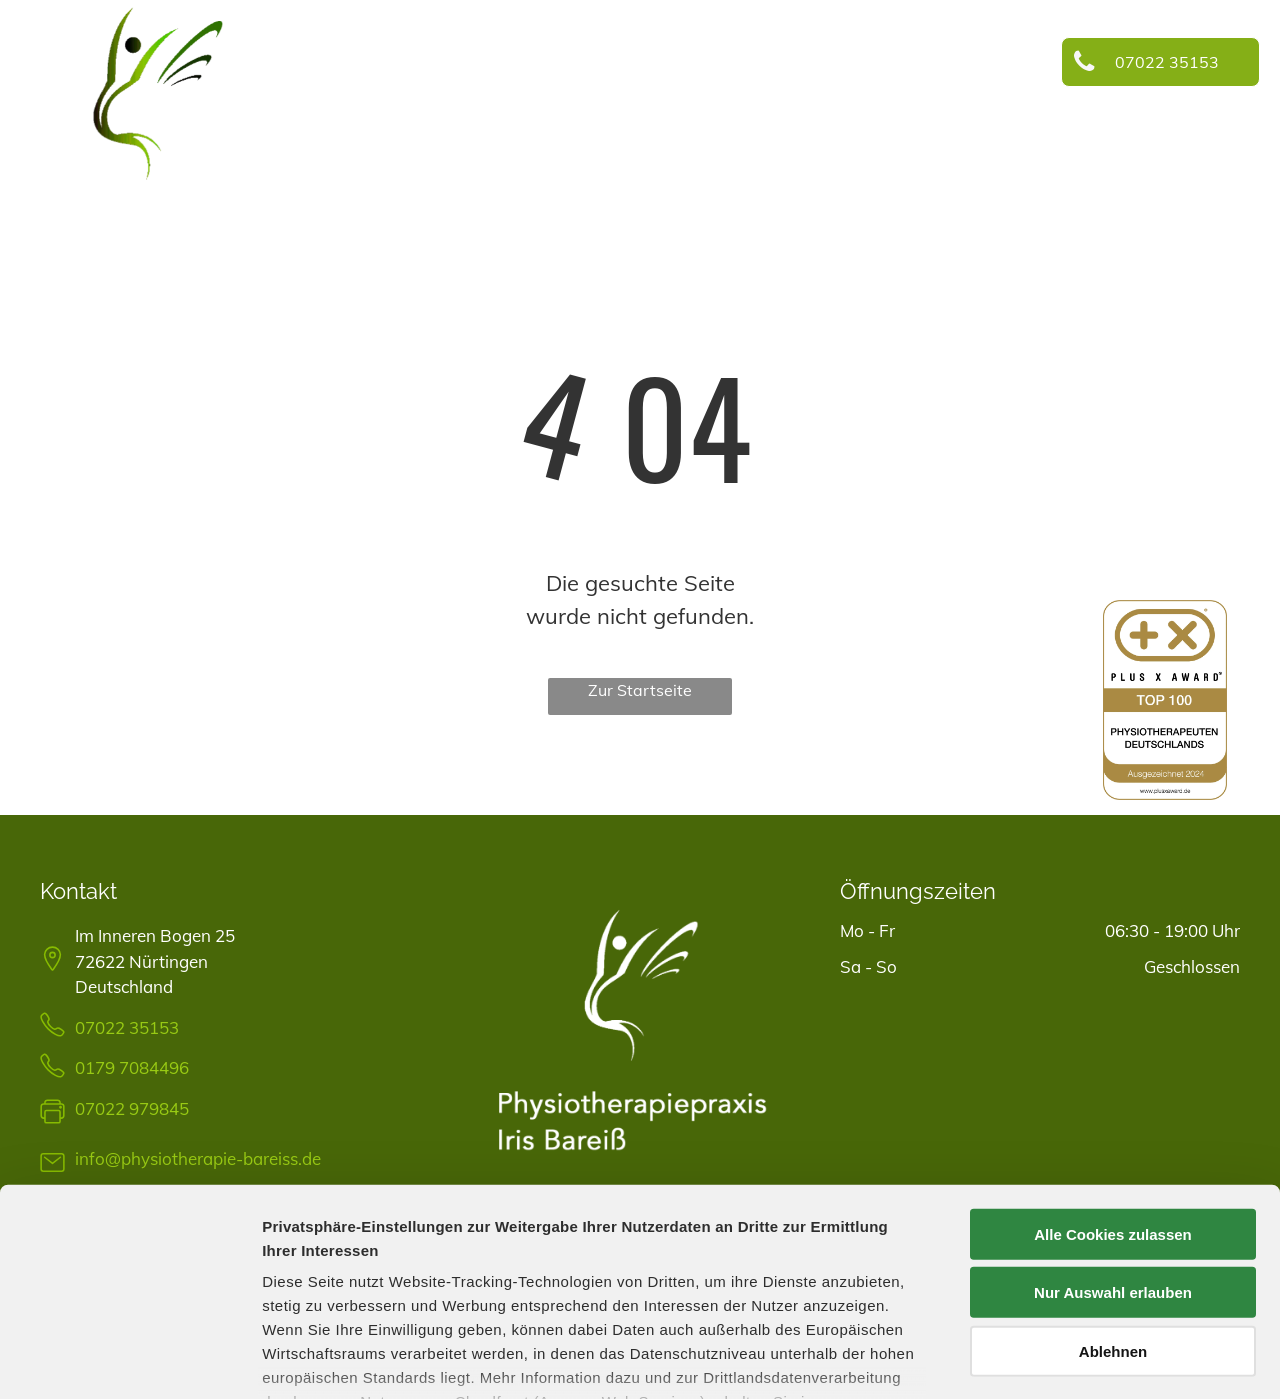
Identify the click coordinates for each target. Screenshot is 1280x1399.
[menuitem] (386, 66)
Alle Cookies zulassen (1113, 1090)
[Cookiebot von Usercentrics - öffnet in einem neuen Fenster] (129, 1360)
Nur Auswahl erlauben (1113, 1148)
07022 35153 (127, 1027)
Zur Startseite (640, 690)
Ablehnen (1113, 1207)
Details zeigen (1063, 1359)
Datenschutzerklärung (346, 1281)
